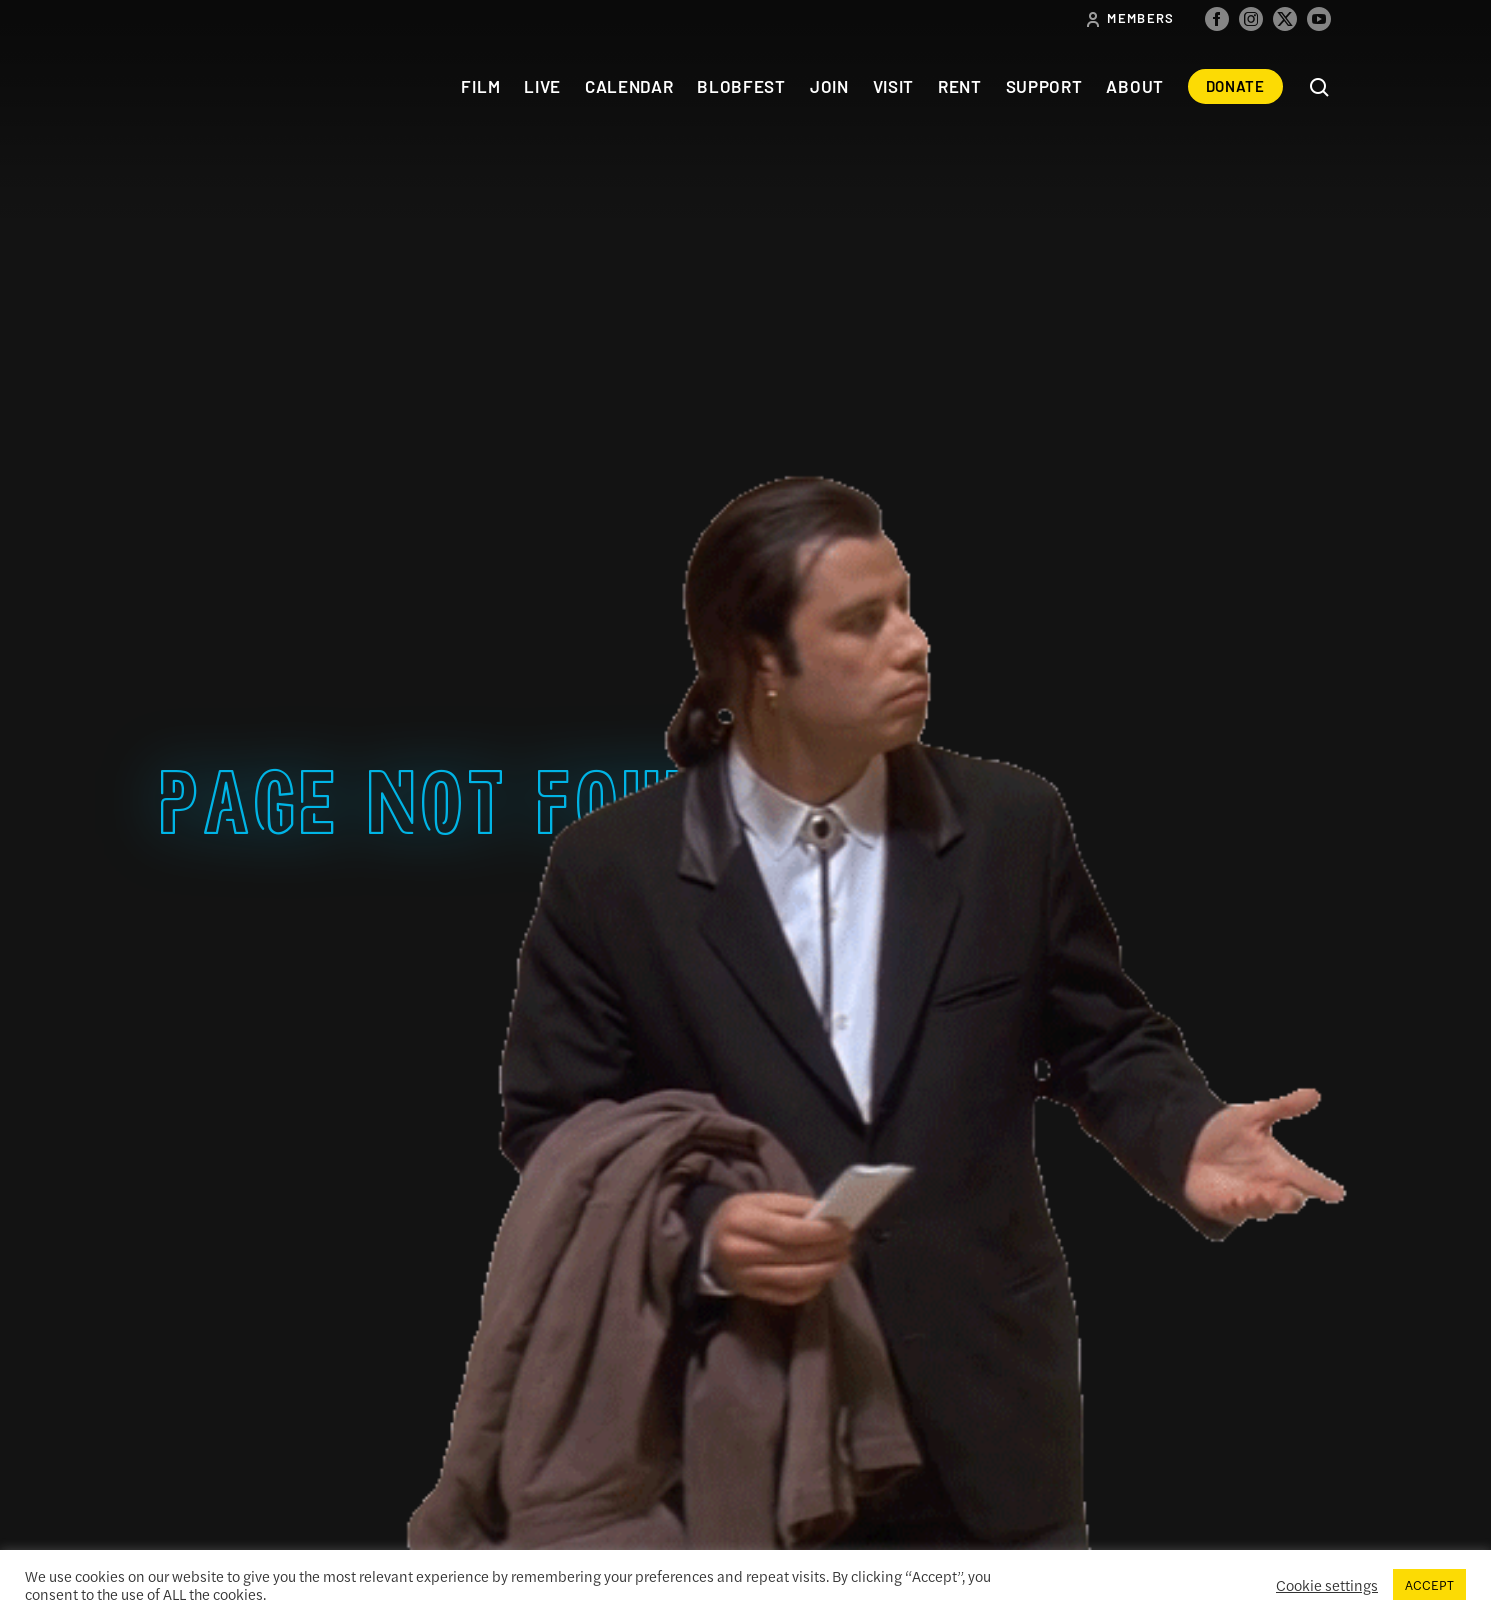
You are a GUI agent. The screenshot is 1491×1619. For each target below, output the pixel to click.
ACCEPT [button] (1429, 1584)
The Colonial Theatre (233, 86)
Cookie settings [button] (1327, 1585)
